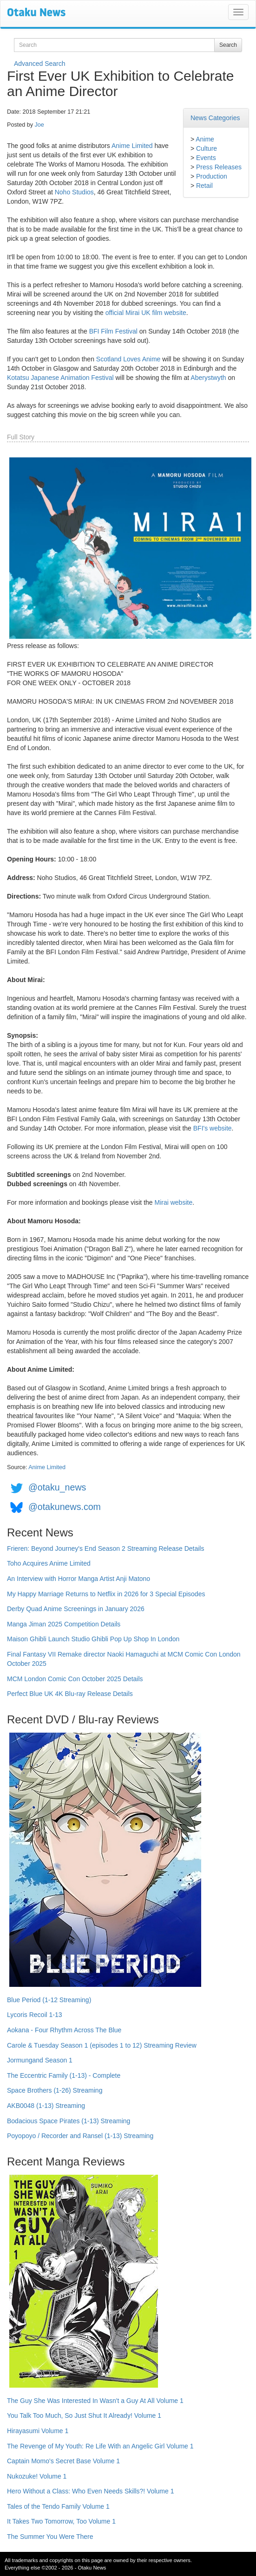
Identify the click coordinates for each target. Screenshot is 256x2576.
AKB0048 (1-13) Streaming (46, 2105)
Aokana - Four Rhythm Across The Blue (64, 2030)
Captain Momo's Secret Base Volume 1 (63, 2461)
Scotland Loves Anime (128, 359)
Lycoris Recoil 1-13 (34, 2014)
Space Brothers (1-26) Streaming (54, 2090)
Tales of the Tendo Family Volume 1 (58, 2506)
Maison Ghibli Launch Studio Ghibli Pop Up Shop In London (93, 1639)
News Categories (215, 118)
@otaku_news (57, 1488)
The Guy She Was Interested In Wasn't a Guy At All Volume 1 (95, 2400)
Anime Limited (132, 145)
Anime (205, 139)
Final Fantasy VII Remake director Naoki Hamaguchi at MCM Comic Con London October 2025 (124, 1659)
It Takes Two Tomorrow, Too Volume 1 (61, 2521)
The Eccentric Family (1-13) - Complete (63, 2075)
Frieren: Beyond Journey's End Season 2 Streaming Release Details (105, 1548)
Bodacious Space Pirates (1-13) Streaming (68, 2121)
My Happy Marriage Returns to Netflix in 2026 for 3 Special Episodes (106, 1594)
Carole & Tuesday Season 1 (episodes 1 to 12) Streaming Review (102, 2045)
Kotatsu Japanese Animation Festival (60, 377)
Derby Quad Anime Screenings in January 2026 (75, 1608)
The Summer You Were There (50, 2536)
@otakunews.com (64, 1507)
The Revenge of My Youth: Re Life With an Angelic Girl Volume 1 (100, 2446)
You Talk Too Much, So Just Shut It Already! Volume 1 (84, 2415)
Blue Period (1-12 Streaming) (49, 2000)
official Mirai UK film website (145, 312)
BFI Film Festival (113, 331)
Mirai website (174, 1202)
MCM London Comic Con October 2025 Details (75, 1679)
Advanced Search (40, 63)
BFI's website (212, 1128)
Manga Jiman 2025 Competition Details (63, 1624)
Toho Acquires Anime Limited (49, 1563)
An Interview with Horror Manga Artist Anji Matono (78, 1578)
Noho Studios (74, 192)
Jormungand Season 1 (39, 2060)
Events (206, 157)
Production (211, 176)
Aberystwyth (208, 377)
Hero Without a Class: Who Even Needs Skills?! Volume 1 (90, 2491)
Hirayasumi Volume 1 (37, 2431)
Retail (204, 185)
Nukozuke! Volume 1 (36, 2476)
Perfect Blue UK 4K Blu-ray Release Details (70, 1693)
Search (228, 45)
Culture (206, 148)
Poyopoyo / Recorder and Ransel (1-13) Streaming (80, 2135)
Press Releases (219, 167)
